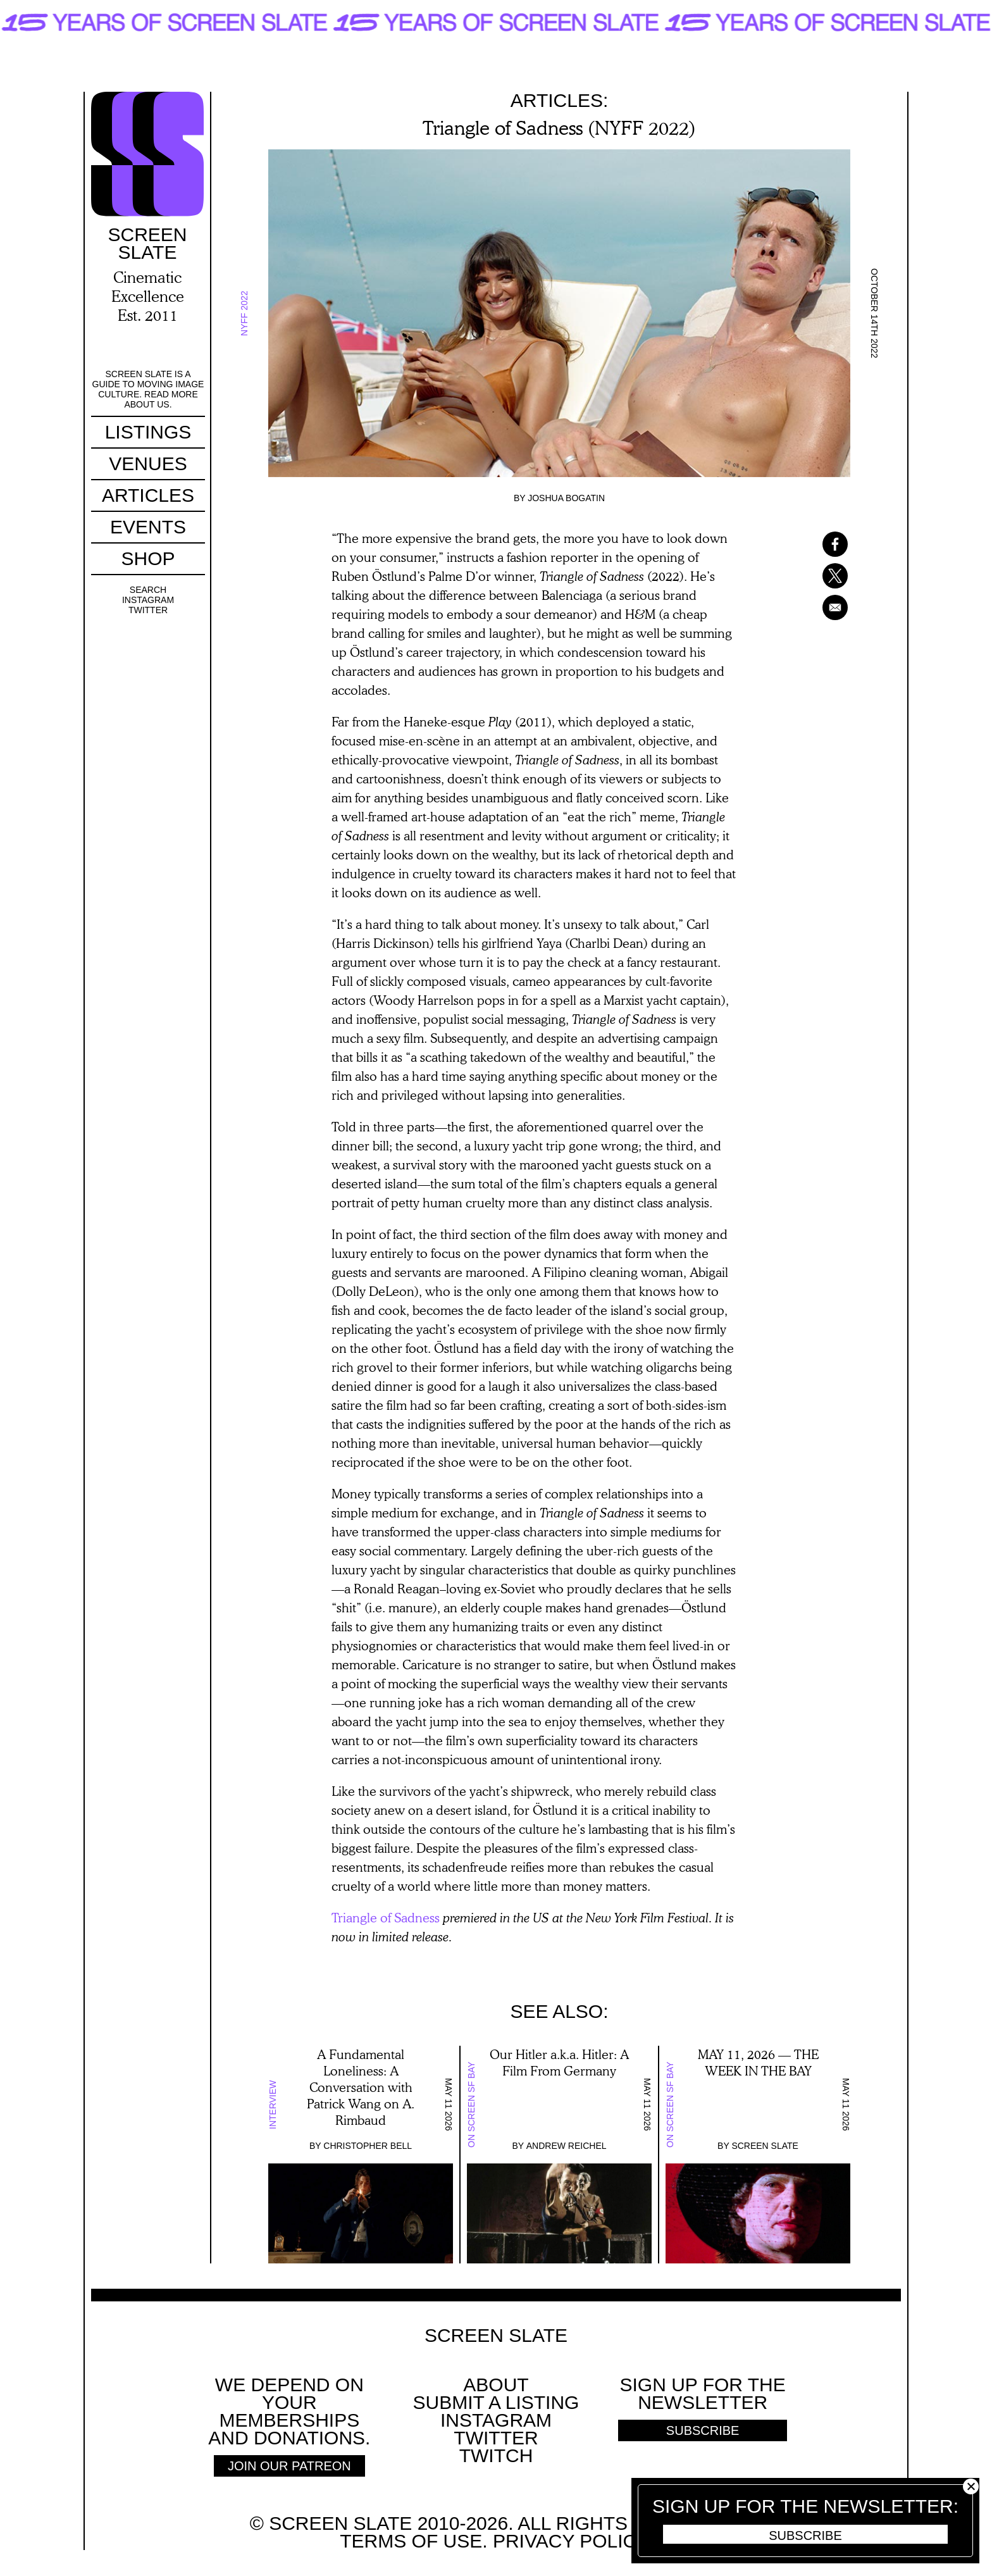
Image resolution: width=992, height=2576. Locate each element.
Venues (147, 463)
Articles (147, 495)
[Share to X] (819, 575)
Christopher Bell (367, 2146)
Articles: (560, 100)
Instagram (147, 600)
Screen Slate (764, 2146)
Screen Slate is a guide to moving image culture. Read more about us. (148, 389)
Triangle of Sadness (386, 1917)
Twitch (496, 2455)
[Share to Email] (819, 607)
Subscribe (805, 2535)
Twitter (147, 610)
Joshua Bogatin (566, 498)
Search (147, 590)
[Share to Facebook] (819, 544)
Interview (273, 2104)
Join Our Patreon (289, 2466)
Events (147, 526)
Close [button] (971, 2486)
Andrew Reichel (566, 2146)
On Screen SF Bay (471, 2105)
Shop (147, 558)
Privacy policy (570, 2540)
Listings (147, 431)
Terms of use (411, 2540)
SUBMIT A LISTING (496, 2402)
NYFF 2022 (244, 313)
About (495, 2384)
